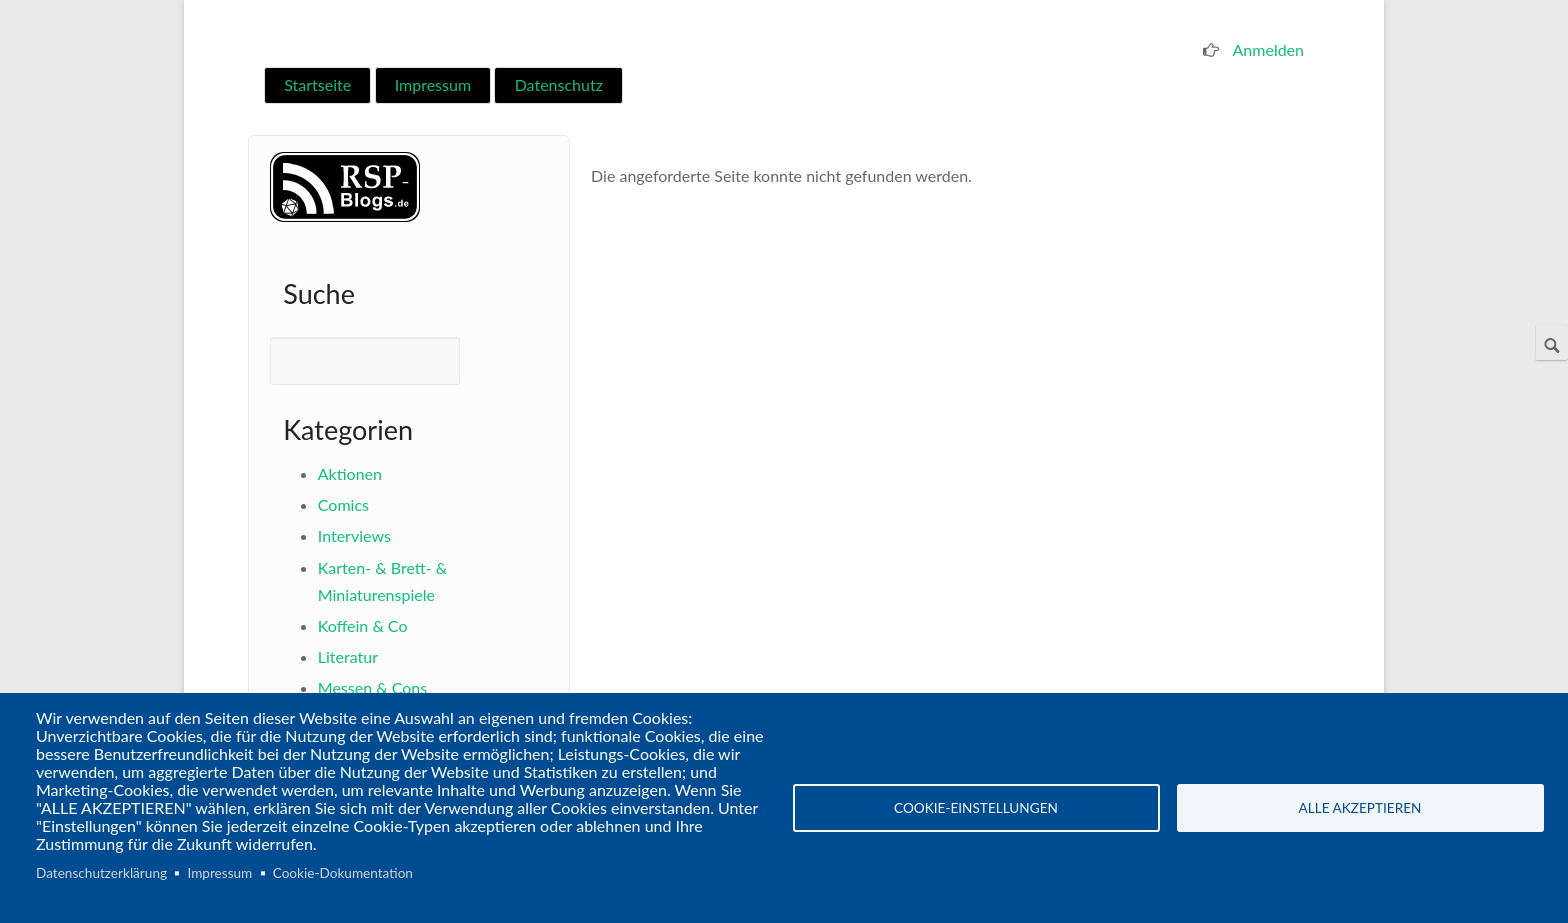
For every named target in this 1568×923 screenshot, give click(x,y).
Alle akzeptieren (1360, 808)
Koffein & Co (363, 625)
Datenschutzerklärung (101, 873)
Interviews (354, 535)
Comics (343, 504)
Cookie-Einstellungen (976, 808)
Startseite (317, 84)
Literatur (348, 656)
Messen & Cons (372, 687)
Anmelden (1268, 49)
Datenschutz (559, 84)
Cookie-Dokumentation (343, 873)
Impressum (433, 84)
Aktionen (350, 473)
